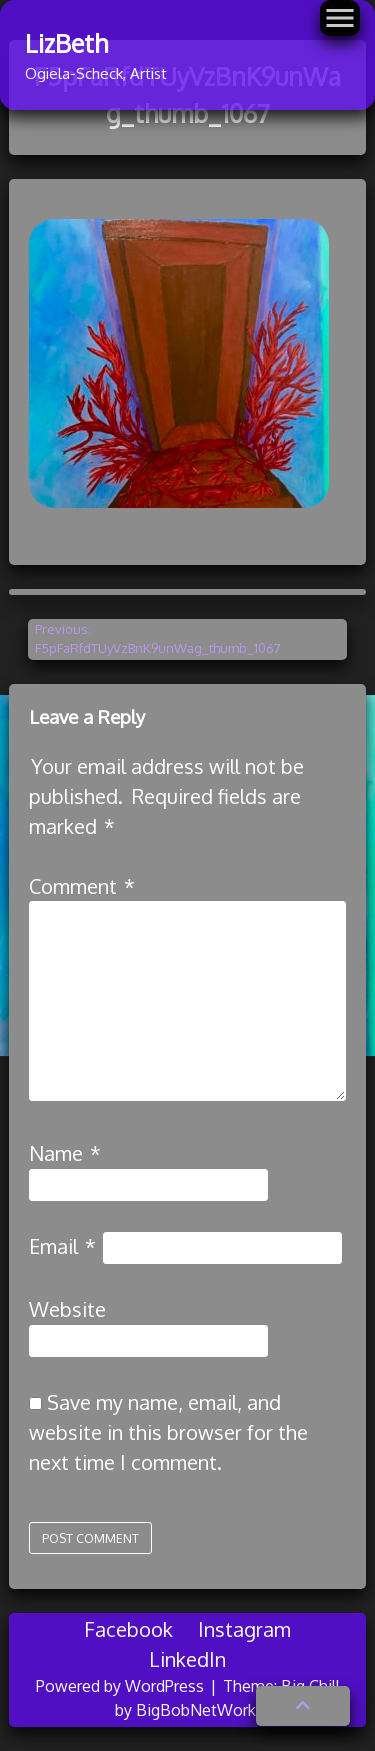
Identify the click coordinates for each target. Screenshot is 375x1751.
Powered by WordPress (122, 1686)
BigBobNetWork (196, 1710)
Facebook (128, 1629)
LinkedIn (187, 1659)
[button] (303, 1706)
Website (67, 1309)
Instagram (244, 1629)
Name (65, 1153)
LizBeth (66, 43)
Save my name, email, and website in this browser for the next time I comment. (168, 1432)
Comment (82, 886)
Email (62, 1246)
